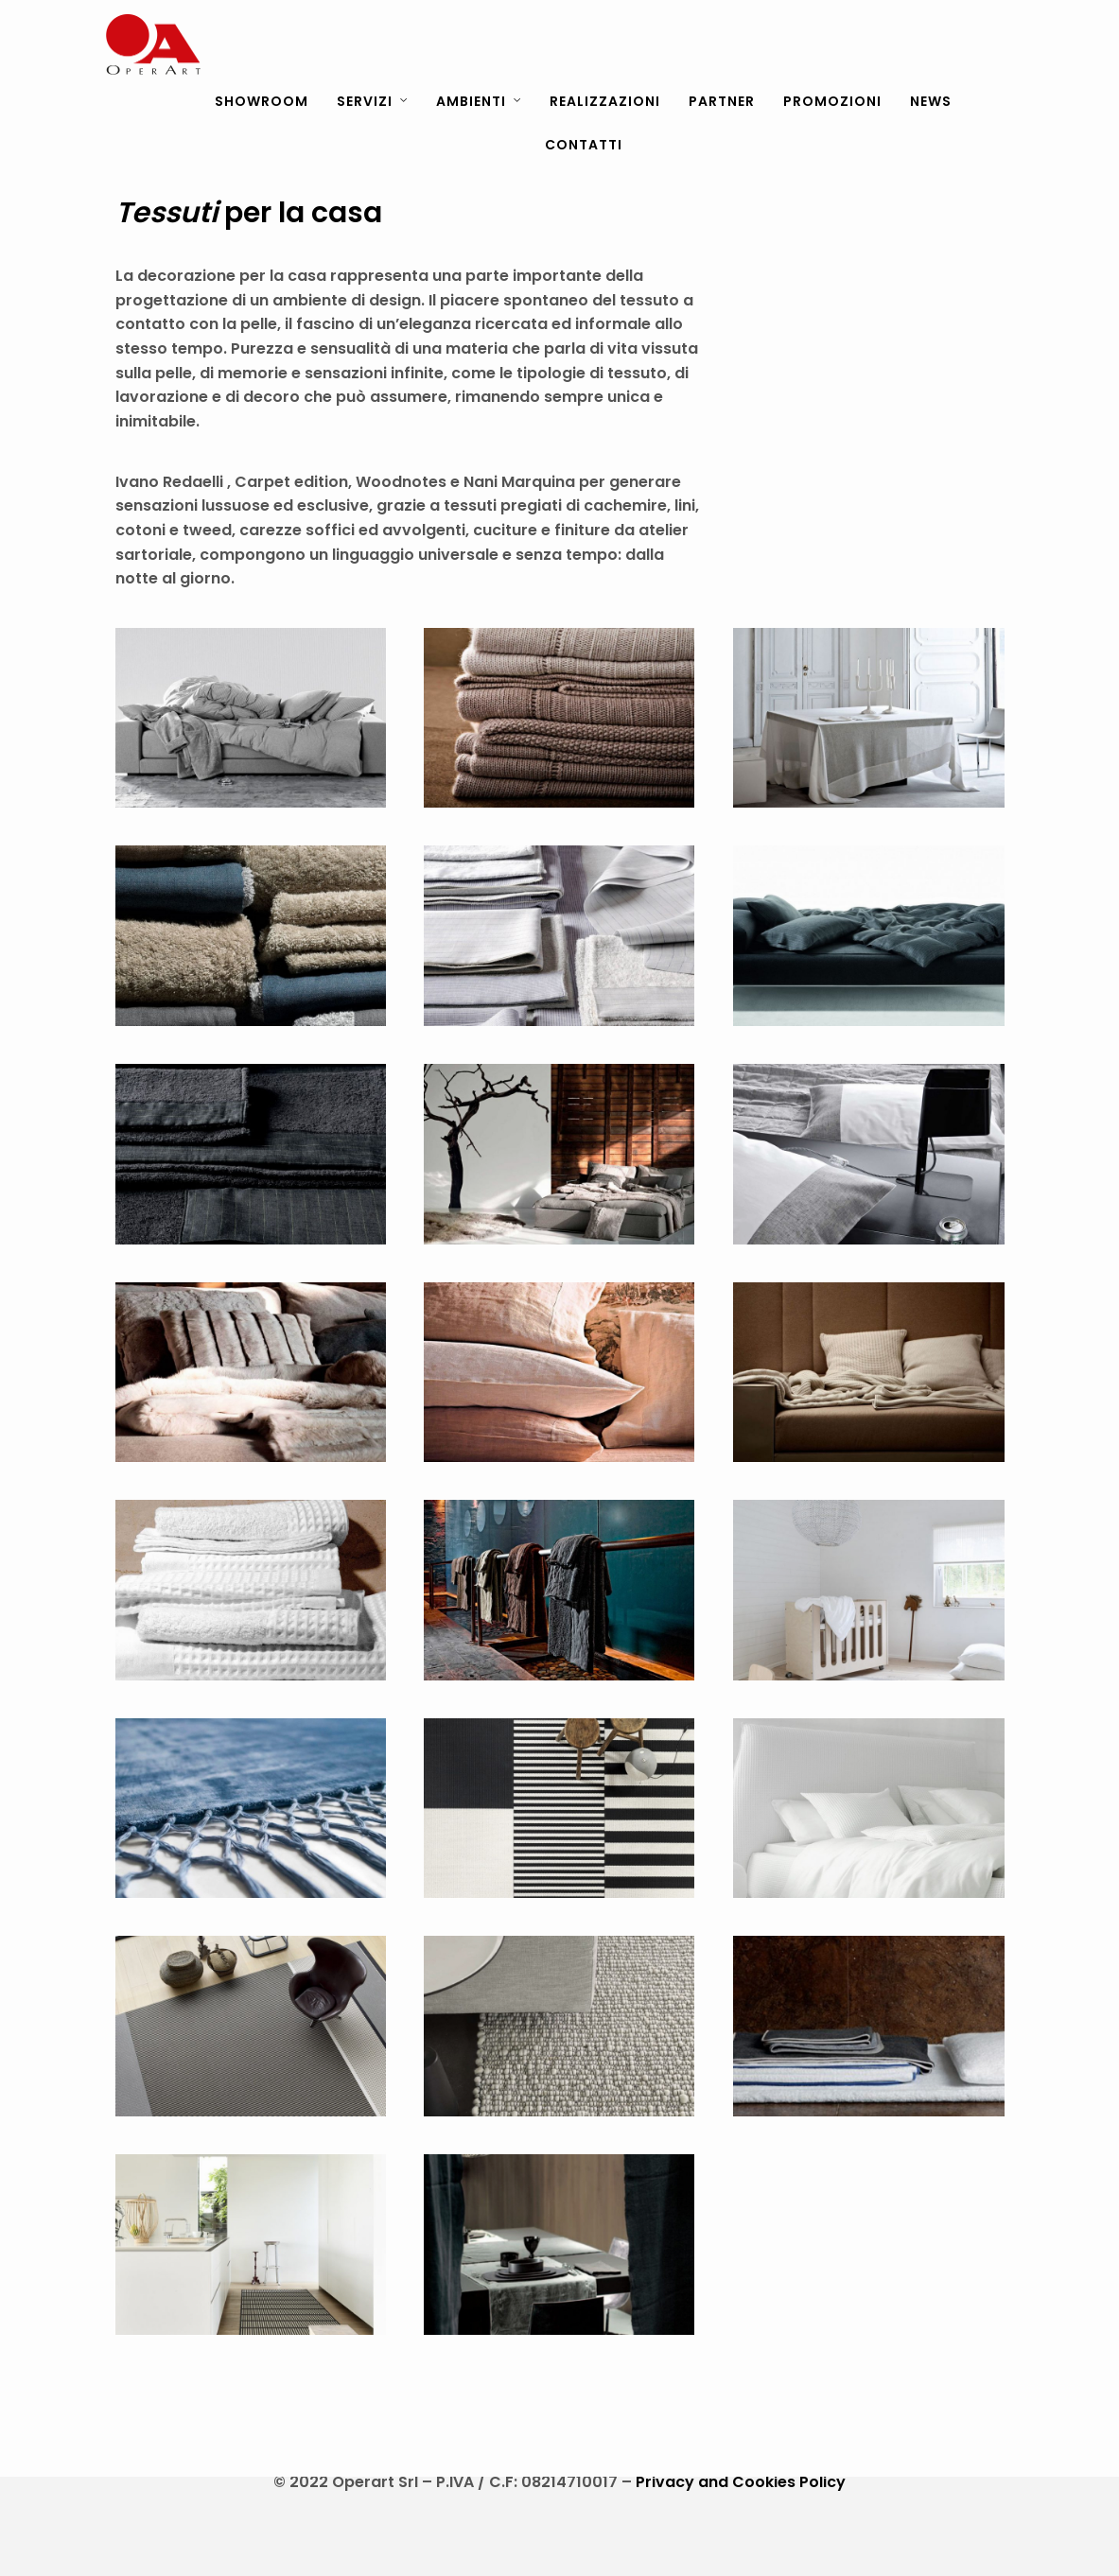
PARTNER (722, 101)
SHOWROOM (261, 101)
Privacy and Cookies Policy (741, 2482)
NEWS (931, 101)
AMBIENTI (471, 101)
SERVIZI (365, 101)
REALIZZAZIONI (605, 101)
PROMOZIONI (832, 101)
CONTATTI (583, 144)
